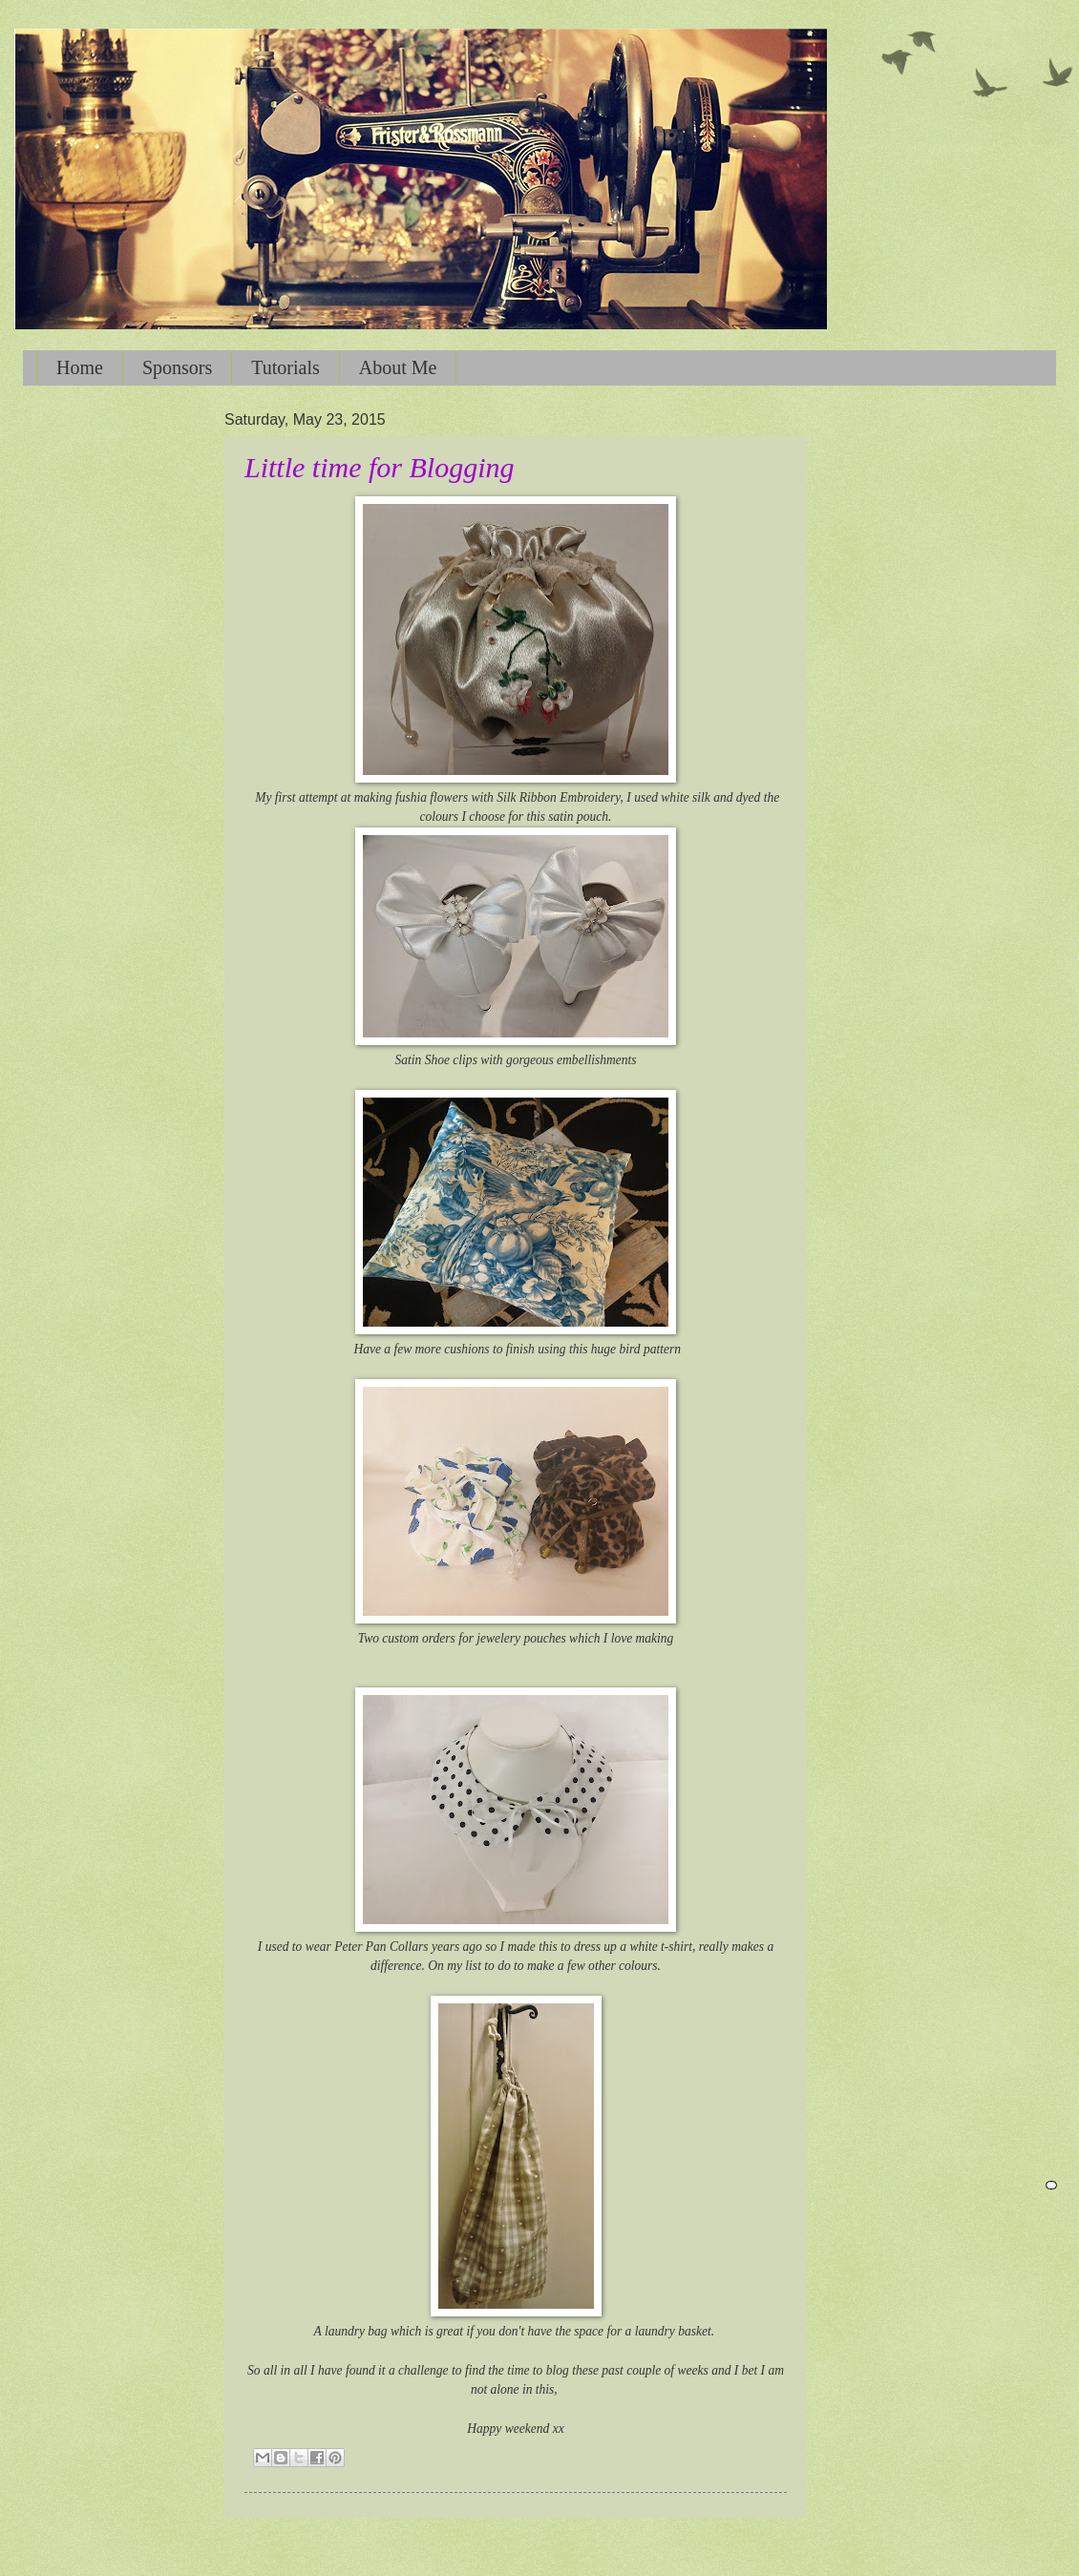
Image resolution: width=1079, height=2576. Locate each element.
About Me (398, 367)
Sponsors (177, 367)
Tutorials (285, 367)
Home (79, 367)
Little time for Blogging (379, 467)
